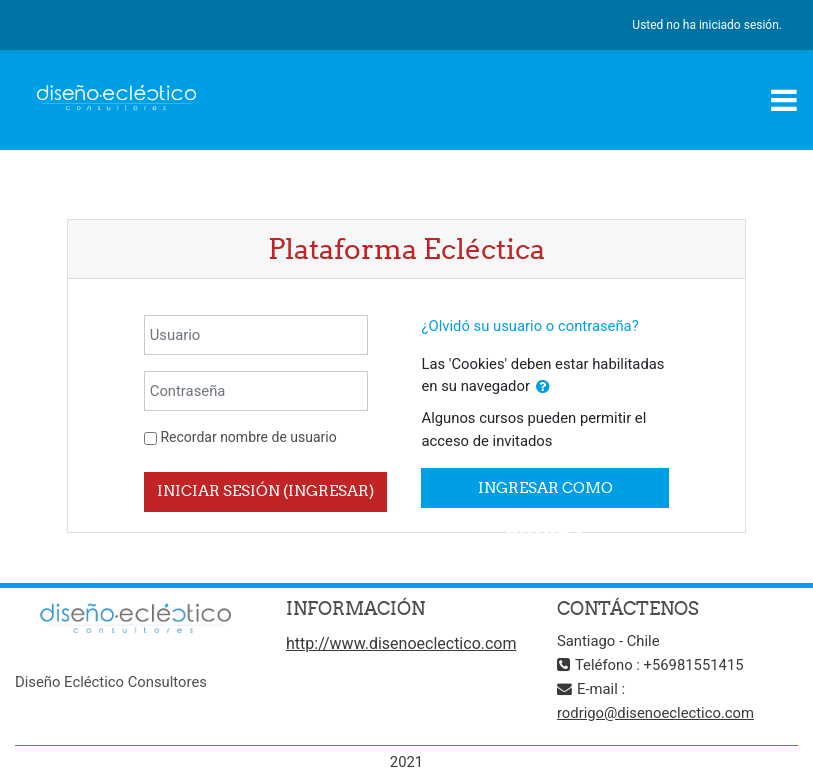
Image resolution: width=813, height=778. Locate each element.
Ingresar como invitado (545, 493)
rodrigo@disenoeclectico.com (655, 713)
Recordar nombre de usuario (248, 437)
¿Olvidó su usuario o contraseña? (529, 326)
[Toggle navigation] (784, 100)
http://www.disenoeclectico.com (401, 643)
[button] (543, 387)
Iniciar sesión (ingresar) (265, 490)
